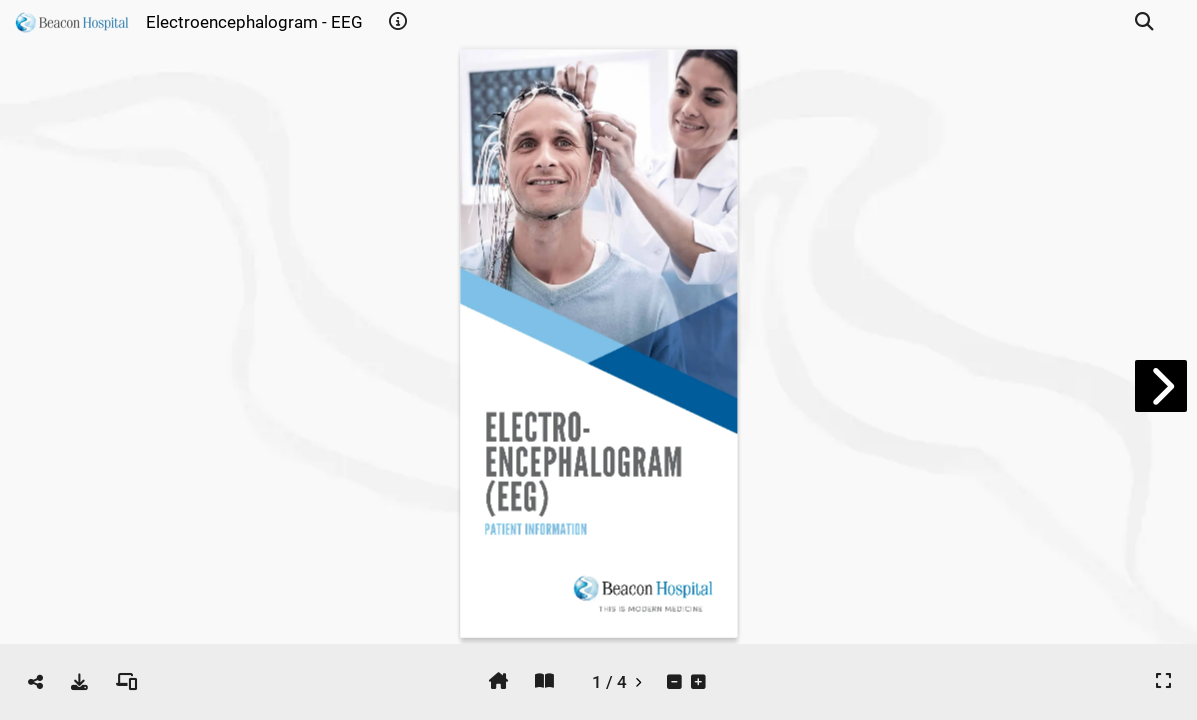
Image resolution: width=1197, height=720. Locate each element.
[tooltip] (398, 22)
